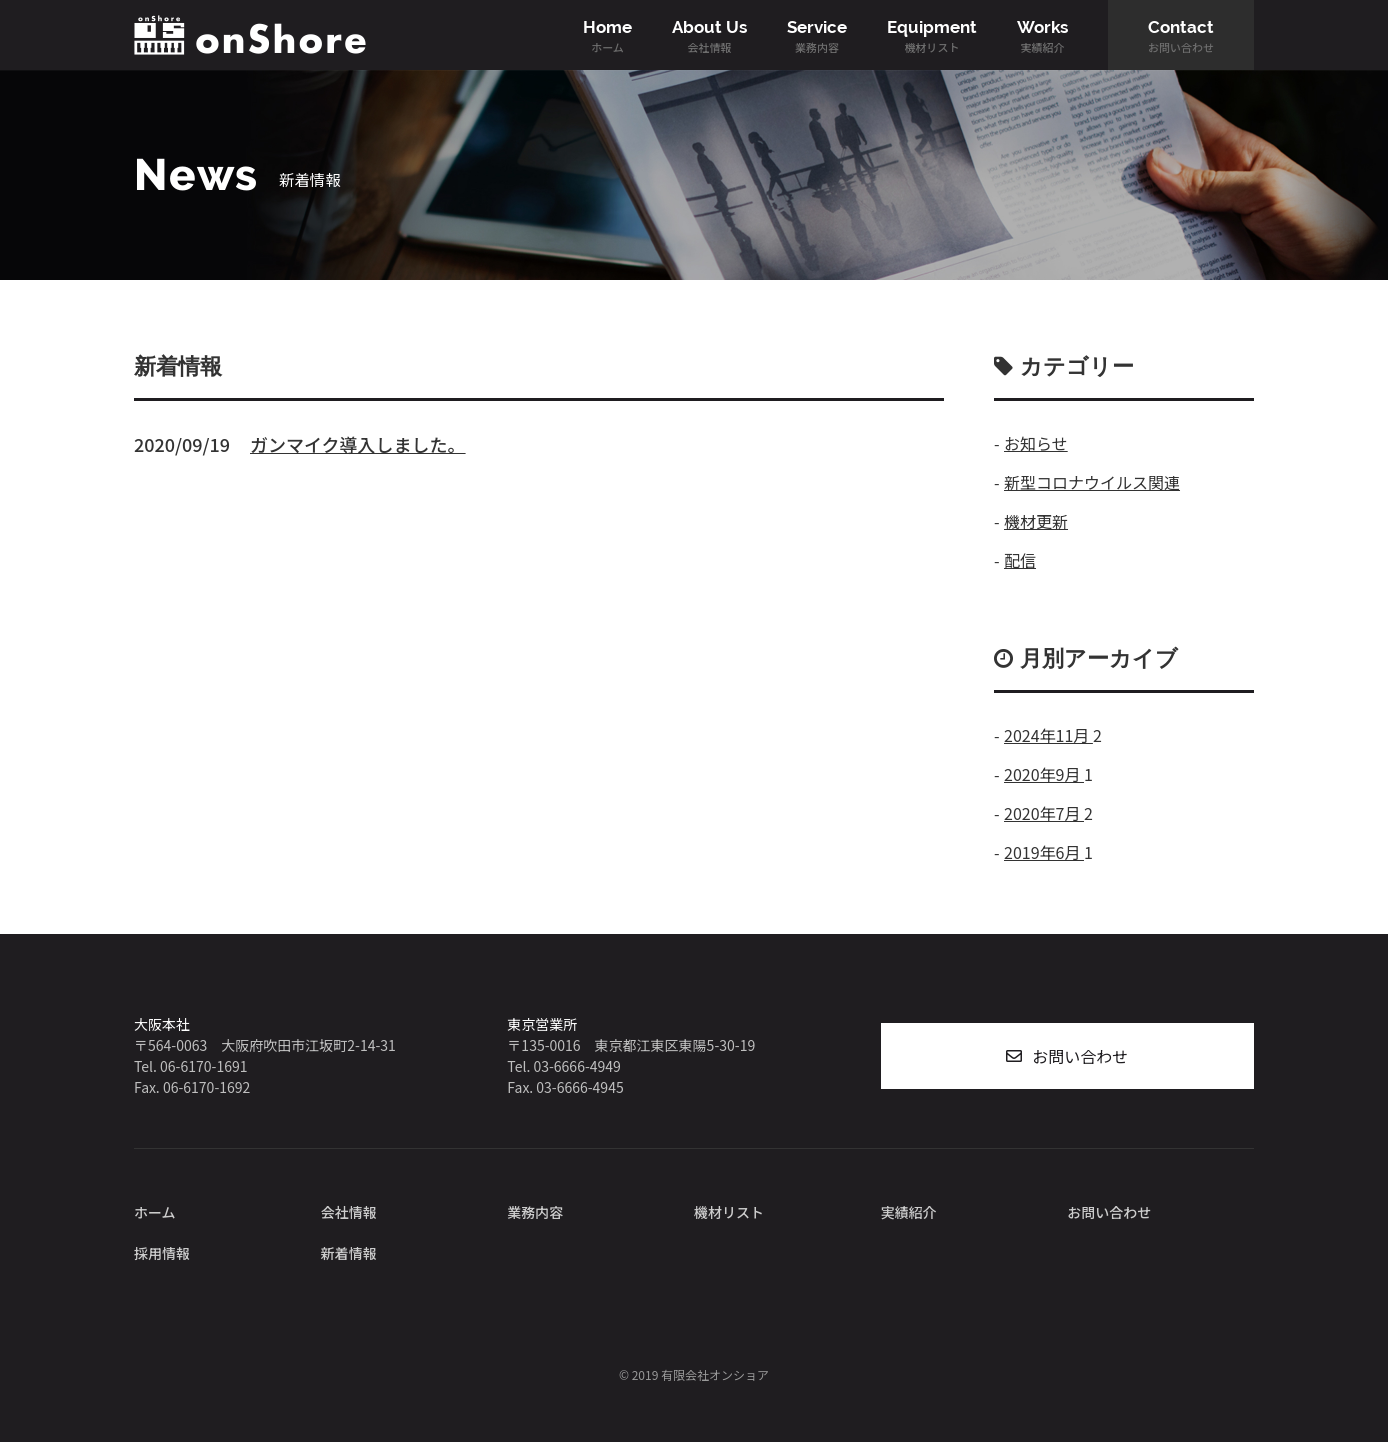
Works (1042, 36)
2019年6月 (1044, 852)
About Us (709, 36)
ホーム (155, 1212)
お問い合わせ (1080, 1056)
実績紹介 (909, 1212)
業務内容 (535, 1212)
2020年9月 (1044, 774)
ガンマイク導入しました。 (358, 444)
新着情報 (349, 1252)
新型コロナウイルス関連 (1092, 482)
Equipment (932, 36)
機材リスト (729, 1212)
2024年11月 (1048, 735)
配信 (1020, 560)
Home (607, 36)
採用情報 (162, 1252)
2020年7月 (1044, 813)
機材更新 (1036, 521)
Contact (1181, 36)
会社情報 (349, 1212)
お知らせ (1036, 443)
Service (817, 36)
